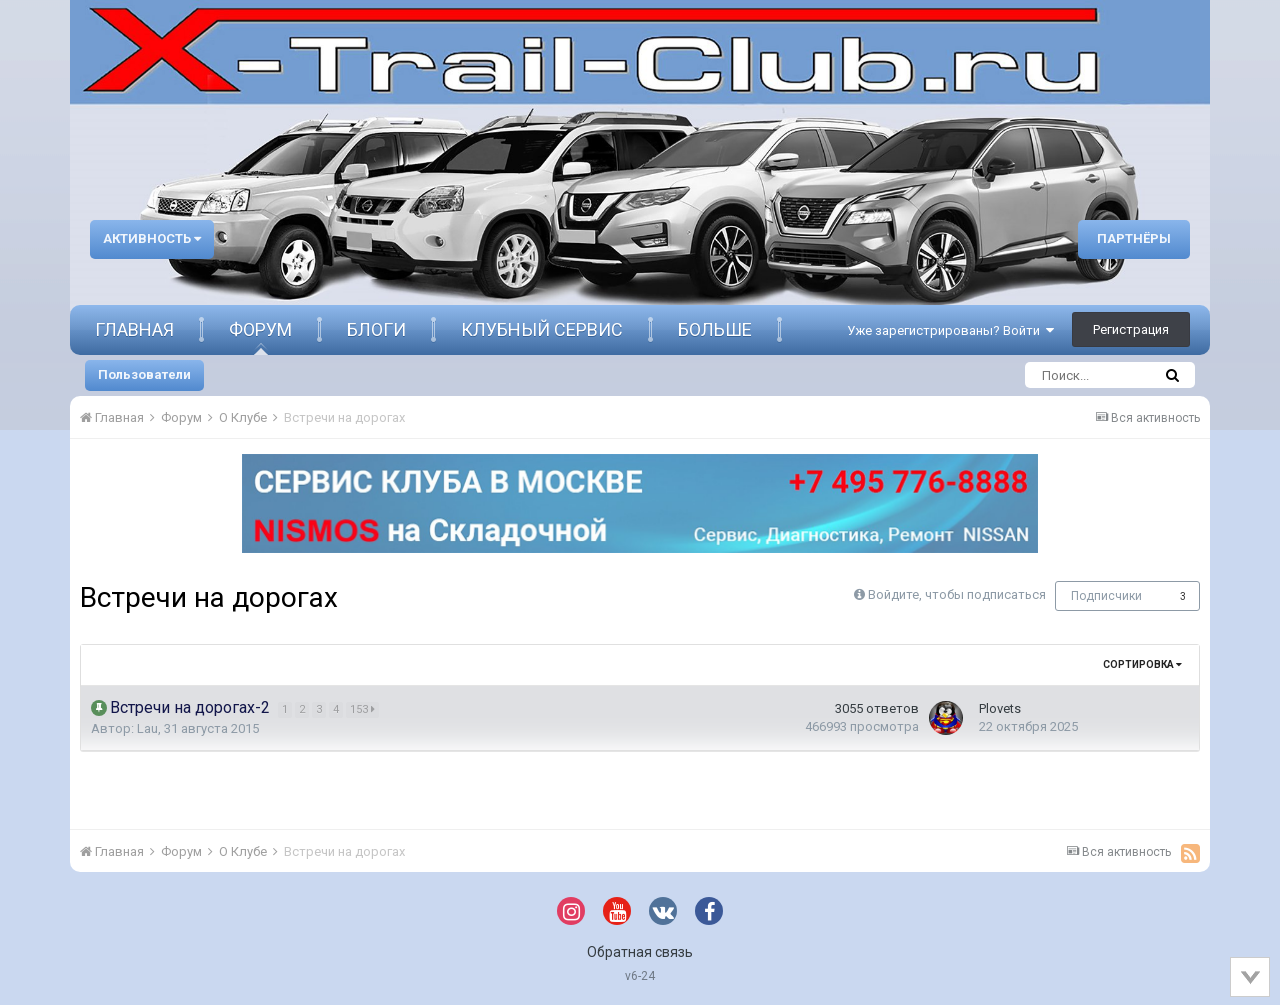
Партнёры (1134, 238)
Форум (260, 329)
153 (363, 709)
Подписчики (1106, 596)
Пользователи (144, 374)
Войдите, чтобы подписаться (957, 594)
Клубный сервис (542, 329)
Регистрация (1131, 329)
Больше (715, 329)
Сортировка (1142, 664)
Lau (147, 728)
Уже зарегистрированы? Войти (950, 330)
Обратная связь (640, 952)
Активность (152, 238)
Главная (134, 329)
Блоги (376, 329)
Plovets (1000, 708)
